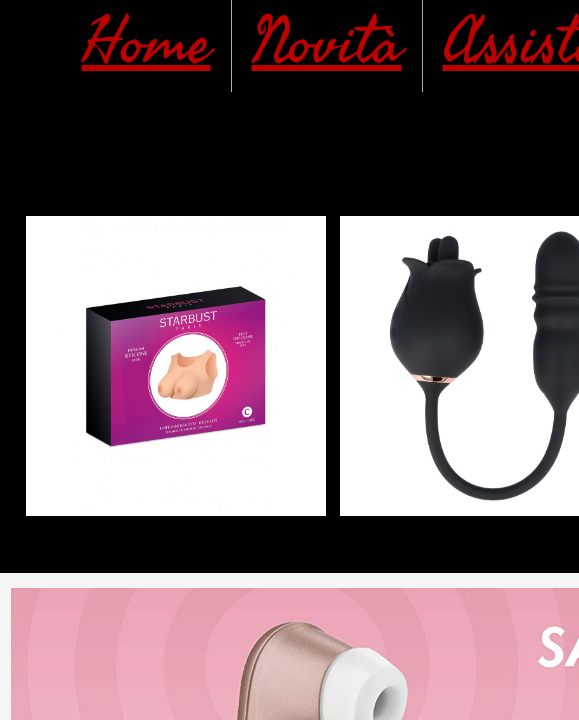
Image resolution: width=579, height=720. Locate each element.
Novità (327, 43)
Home (146, 43)
